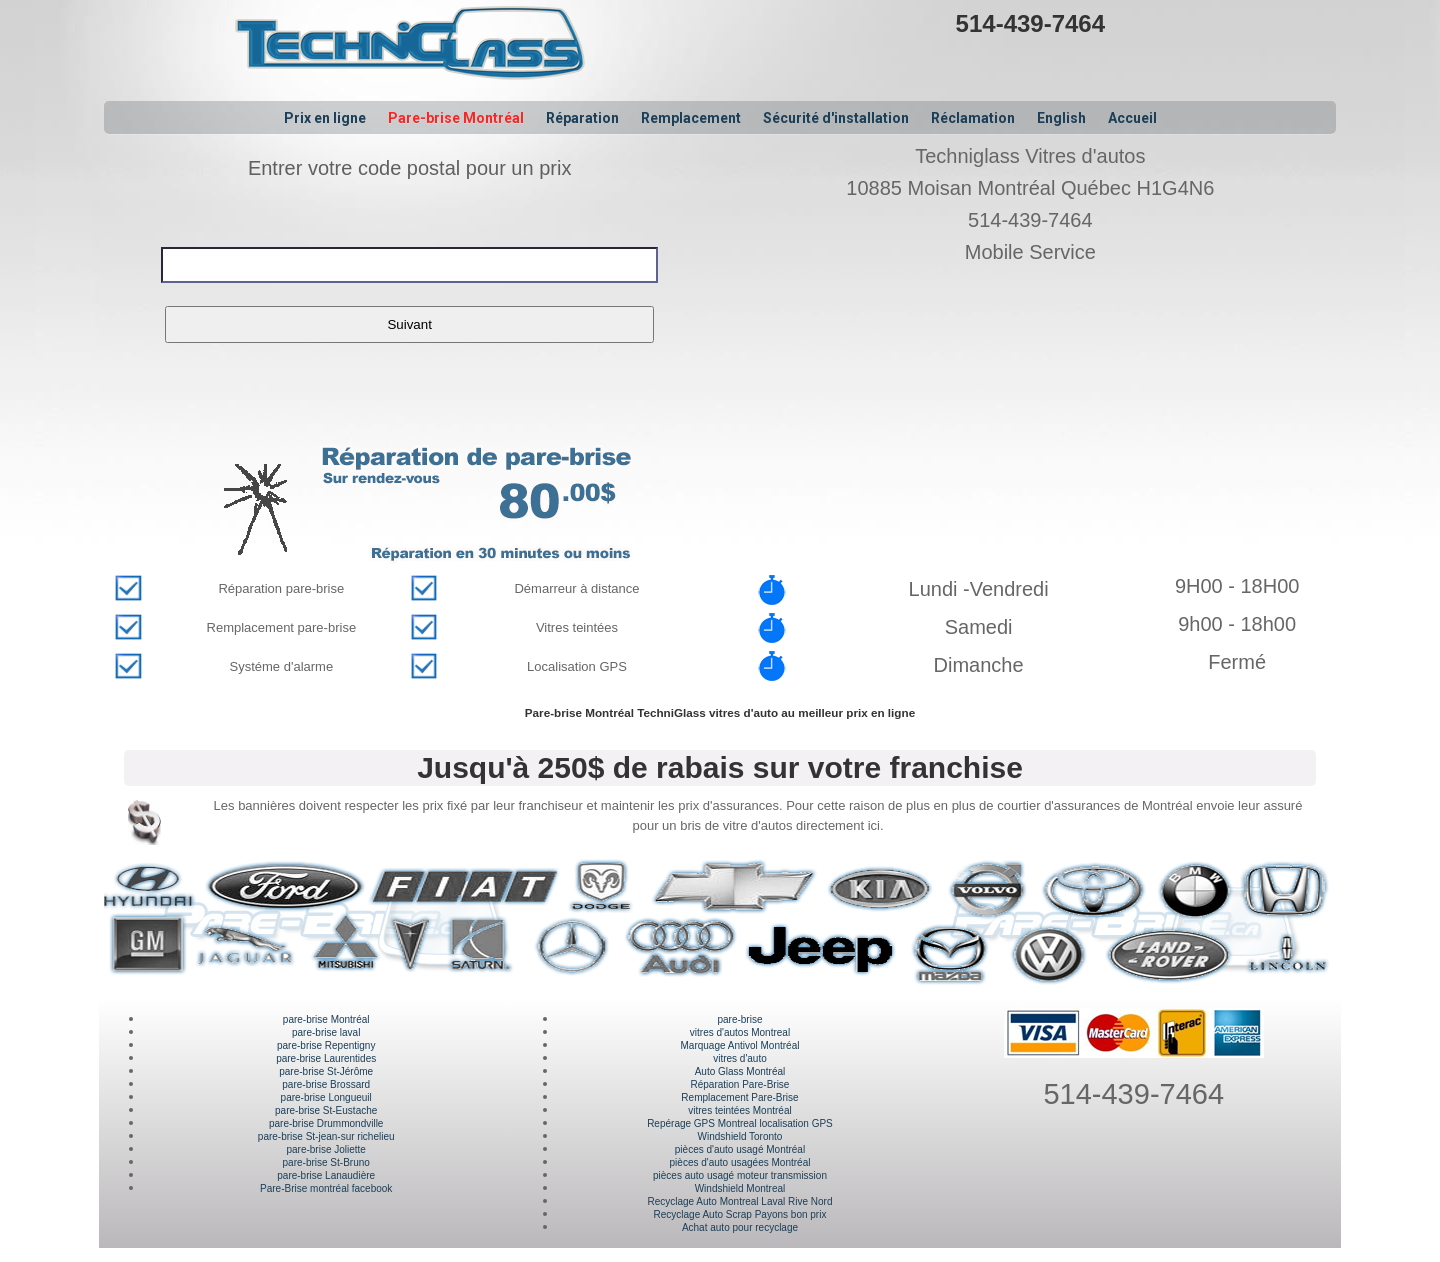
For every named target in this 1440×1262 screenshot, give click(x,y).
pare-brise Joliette (325, 1149)
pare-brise (739, 1019)
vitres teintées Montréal (739, 1110)
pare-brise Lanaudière (326, 1175)
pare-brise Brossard (326, 1084)
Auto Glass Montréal (740, 1071)
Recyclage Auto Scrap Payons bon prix (740, 1214)
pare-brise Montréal (326, 1019)
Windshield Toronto (740, 1136)
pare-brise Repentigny (326, 1045)
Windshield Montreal (740, 1188)
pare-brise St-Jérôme (326, 1071)
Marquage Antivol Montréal (739, 1045)
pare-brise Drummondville (326, 1123)
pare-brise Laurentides (326, 1058)
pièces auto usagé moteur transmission (740, 1175)
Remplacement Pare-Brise (739, 1097)
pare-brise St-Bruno (326, 1162)
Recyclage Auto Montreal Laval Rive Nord (739, 1201)
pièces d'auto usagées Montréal (740, 1162)
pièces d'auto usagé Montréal (740, 1149)
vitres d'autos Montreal (740, 1032)
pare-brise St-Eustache (326, 1110)
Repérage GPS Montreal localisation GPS (740, 1123)
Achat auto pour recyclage (740, 1227)
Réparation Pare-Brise (740, 1084)
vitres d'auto (740, 1058)
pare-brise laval (326, 1032)
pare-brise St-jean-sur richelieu (326, 1136)
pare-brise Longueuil (326, 1097)
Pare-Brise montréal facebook (326, 1188)
